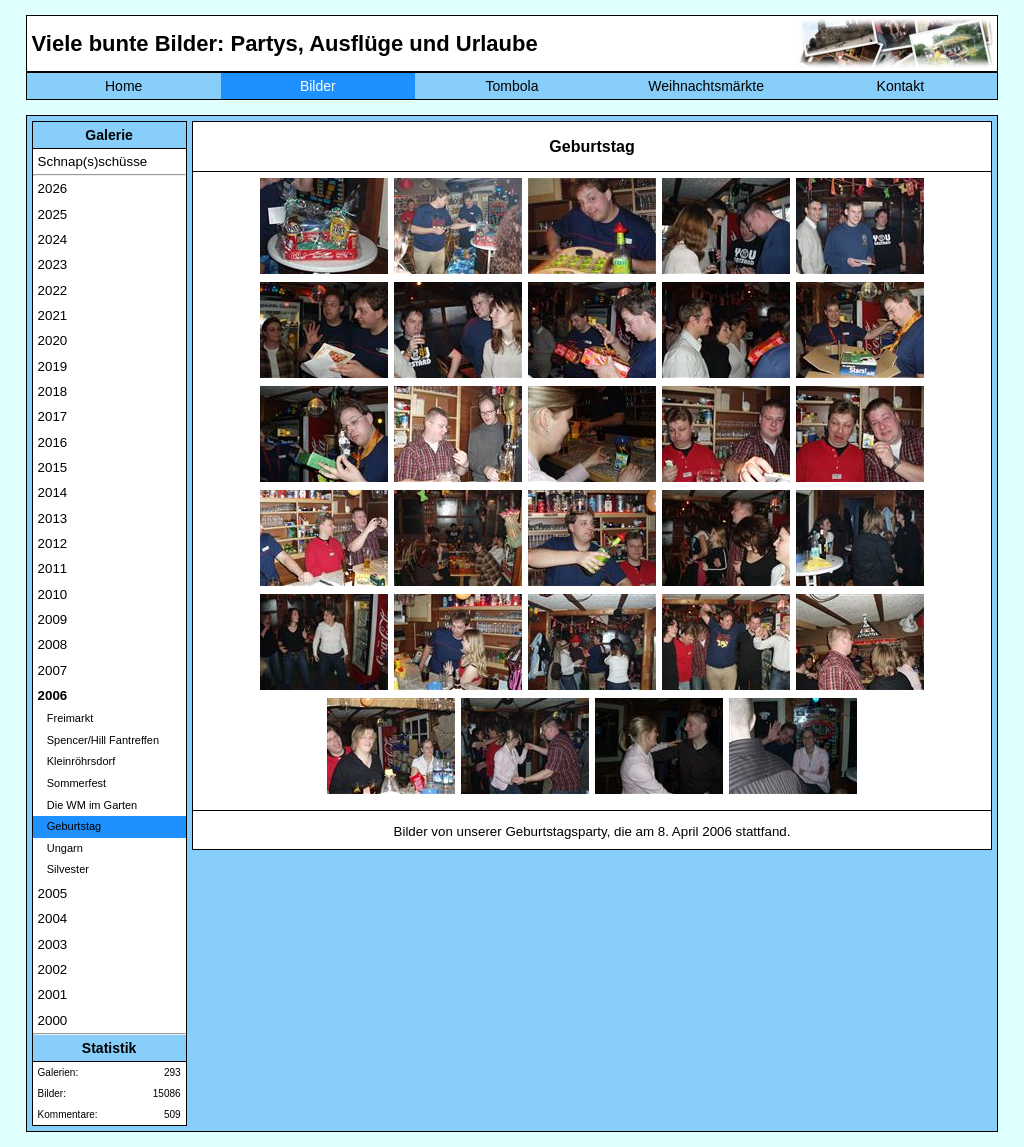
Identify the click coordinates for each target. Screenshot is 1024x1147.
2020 (53, 340)
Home (123, 86)
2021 (53, 315)
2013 (53, 518)
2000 (53, 1020)
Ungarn (60, 848)
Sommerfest (72, 783)
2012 (53, 543)
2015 (53, 467)
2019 (53, 366)
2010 (53, 594)
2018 (53, 391)
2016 (53, 442)
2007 (53, 670)
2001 (53, 994)
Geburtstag (70, 826)
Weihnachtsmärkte (706, 86)
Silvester (63, 869)
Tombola (512, 86)
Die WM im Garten (88, 805)
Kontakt (900, 86)
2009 (53, 619)
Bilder (318, 86)
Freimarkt (66, 718)
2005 (53, 893)
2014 (53, 492)
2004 (53, 918)
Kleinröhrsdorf (77, 761)
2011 (53, 568)
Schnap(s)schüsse (93, 161)
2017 (53, 416)
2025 (53, 214)
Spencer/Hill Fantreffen (98, 740)
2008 (53, 644)
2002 (53, 969)
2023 (53, 264)
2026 (53, 188)
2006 (53, 695)
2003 (53, 944)
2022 (53, 290)
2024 (53, 239)
